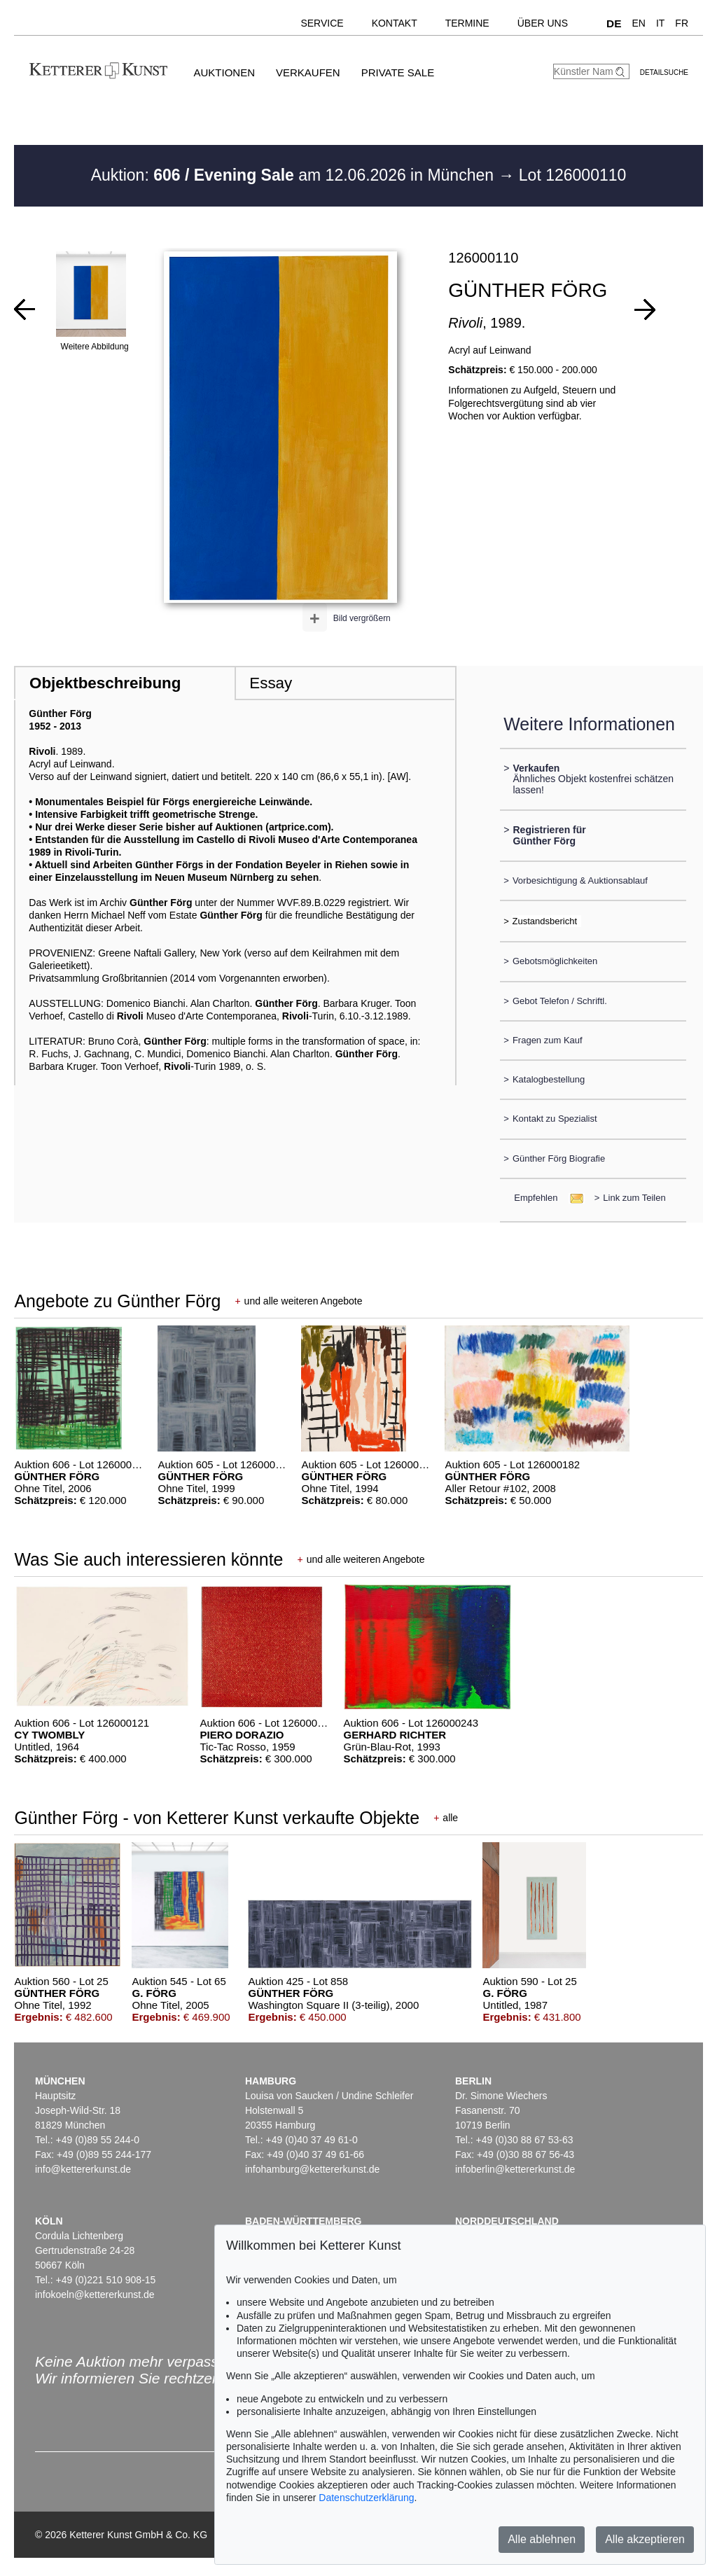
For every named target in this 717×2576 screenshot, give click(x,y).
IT (660, 23)
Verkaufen (308, 72)
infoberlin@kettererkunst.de (515, 2169)
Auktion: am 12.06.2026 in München (295, 175)
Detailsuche (664, 72)
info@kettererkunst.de (83, 2169)
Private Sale (397, 72)
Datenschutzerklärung (366, 2497)
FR (681, 23)
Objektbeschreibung (105, 683)
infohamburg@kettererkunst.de (312, 2169)
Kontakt (394, 23)
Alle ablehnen (542, 2539)
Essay (270, 683)
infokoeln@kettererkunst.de (95, 2294)
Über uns (542, 23)
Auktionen (224, 72)
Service (321, 23)
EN (638, 23)
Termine (467, 23)
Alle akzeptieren (645, 2539)
